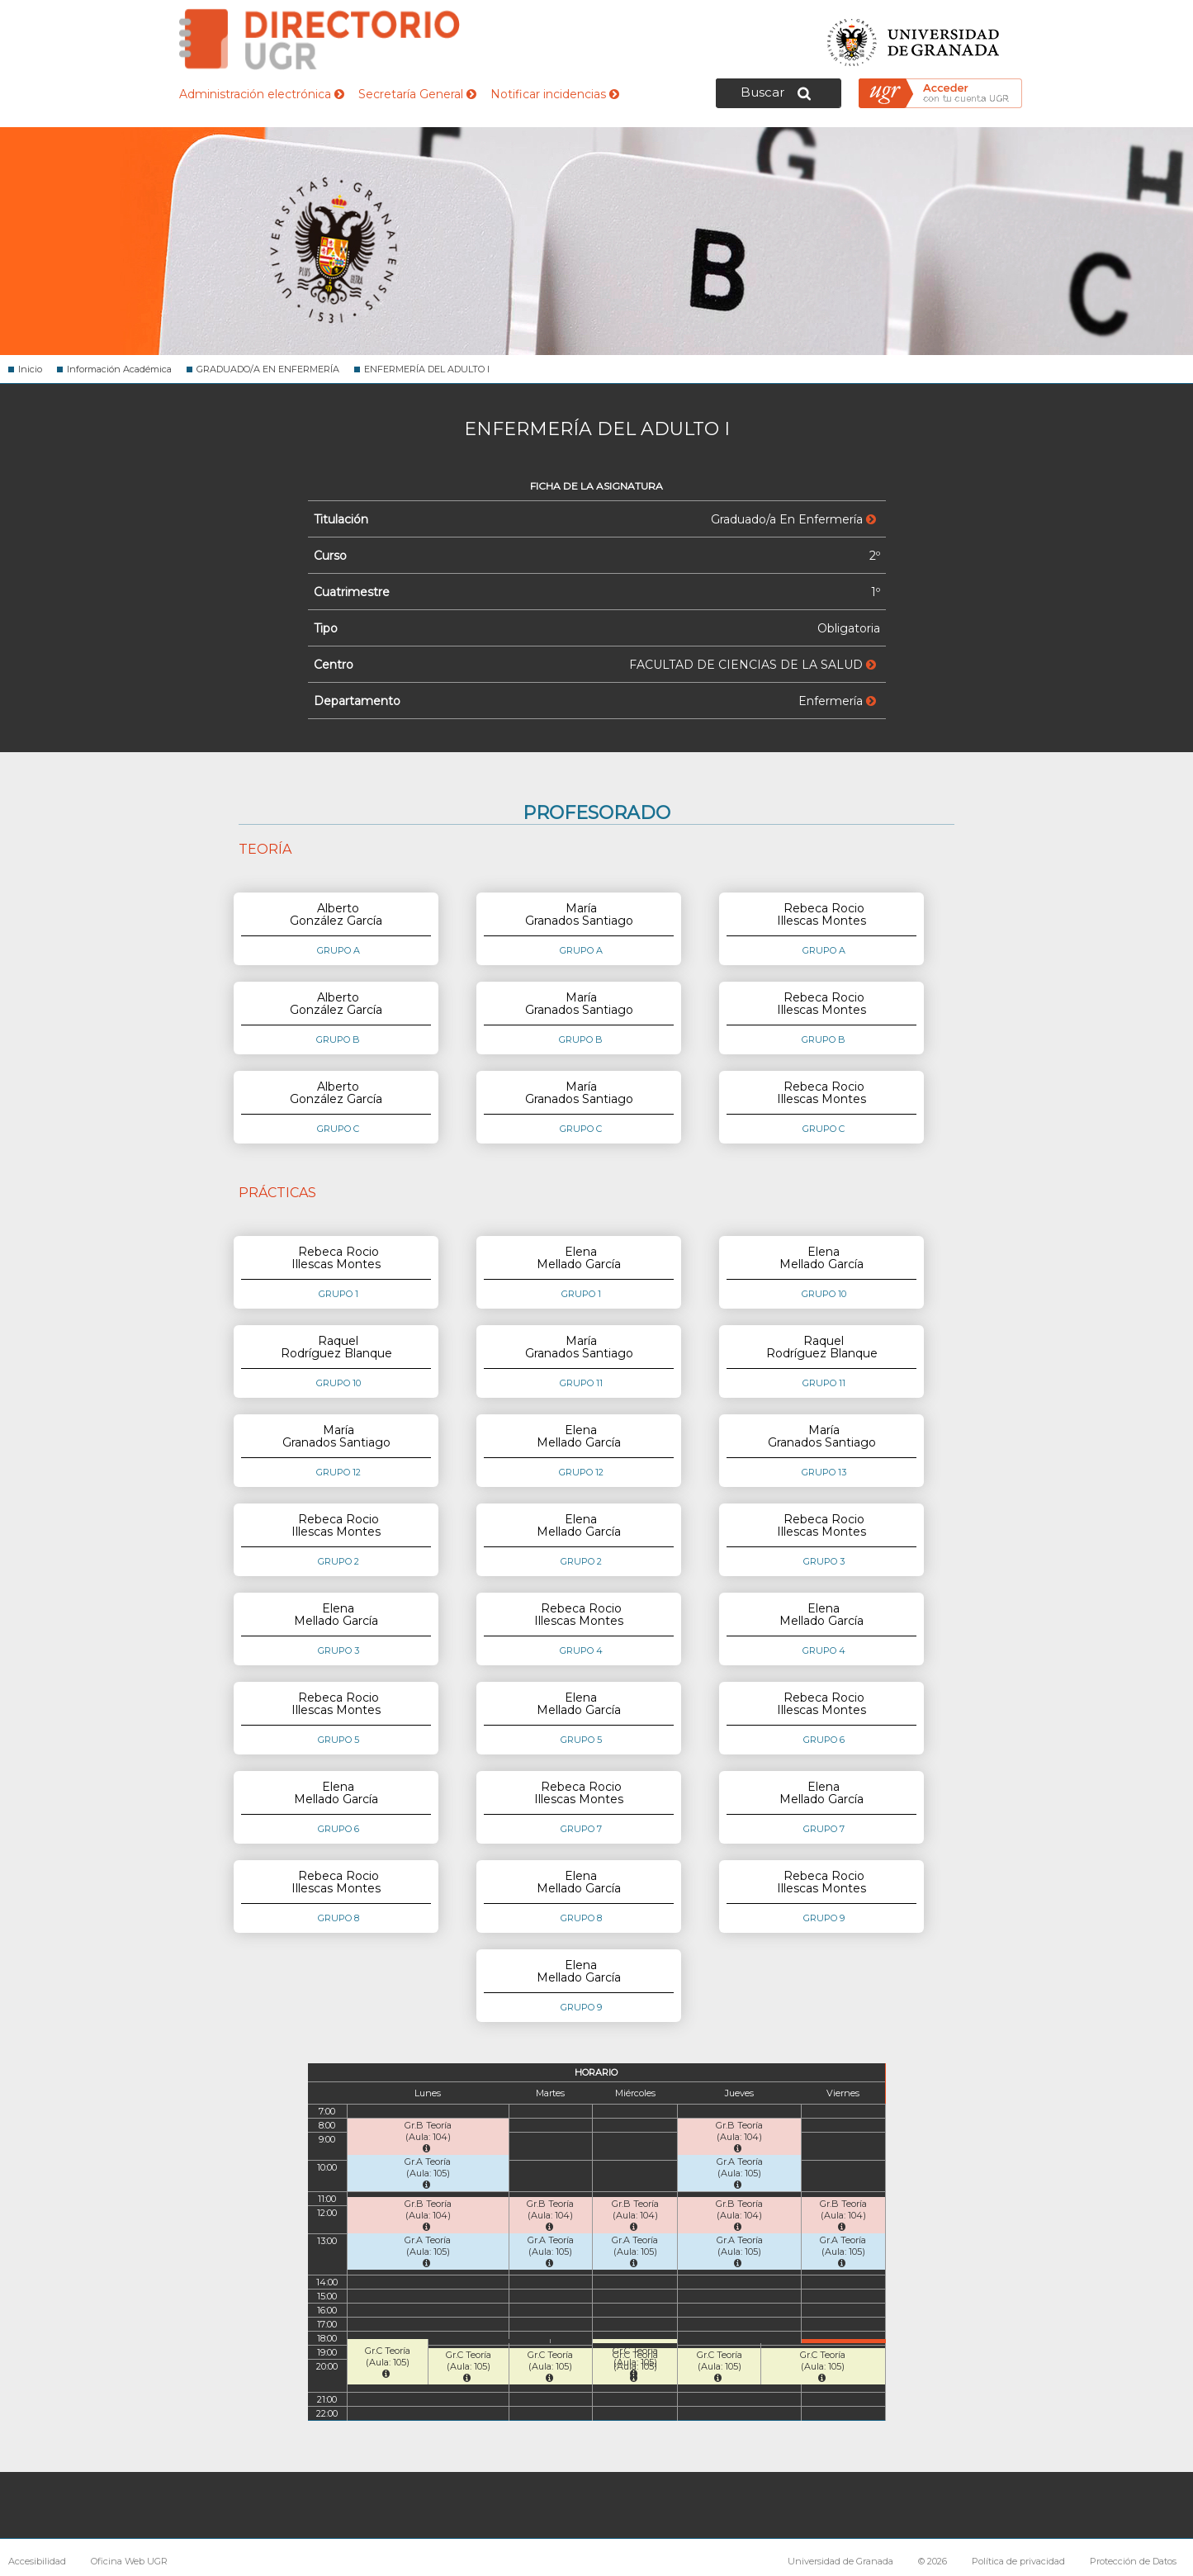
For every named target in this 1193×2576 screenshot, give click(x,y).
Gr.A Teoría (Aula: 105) (428, 2173)
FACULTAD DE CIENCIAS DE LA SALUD (752, 664)
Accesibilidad (37, 2561)
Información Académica (119, 369)
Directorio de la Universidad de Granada (319, 39)
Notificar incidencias (554, 94)
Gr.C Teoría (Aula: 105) (387, 2362)
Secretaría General (417, 94)
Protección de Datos (1133, 2561)
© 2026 (932, 2561)
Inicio (30, 369)
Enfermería (837, 701)
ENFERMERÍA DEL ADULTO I (427, 369)
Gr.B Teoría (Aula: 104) (428, 2136)
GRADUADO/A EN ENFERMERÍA (267, 369)
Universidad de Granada (914, 37)
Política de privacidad (1018, 2561)
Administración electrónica (261, 94)
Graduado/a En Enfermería (793, 519)
